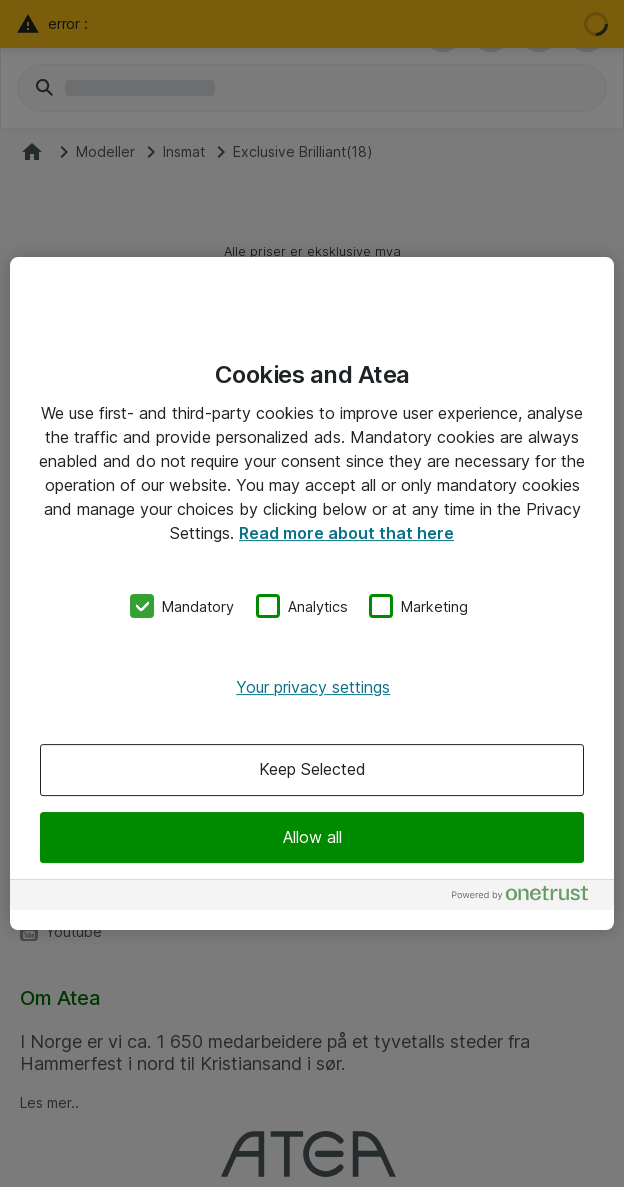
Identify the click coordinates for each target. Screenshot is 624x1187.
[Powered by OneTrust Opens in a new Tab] (528, 897)
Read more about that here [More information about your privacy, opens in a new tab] (346, 533)
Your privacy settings (313, 687)
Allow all (312, 837)
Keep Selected (312, 770)
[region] (312, 594)
